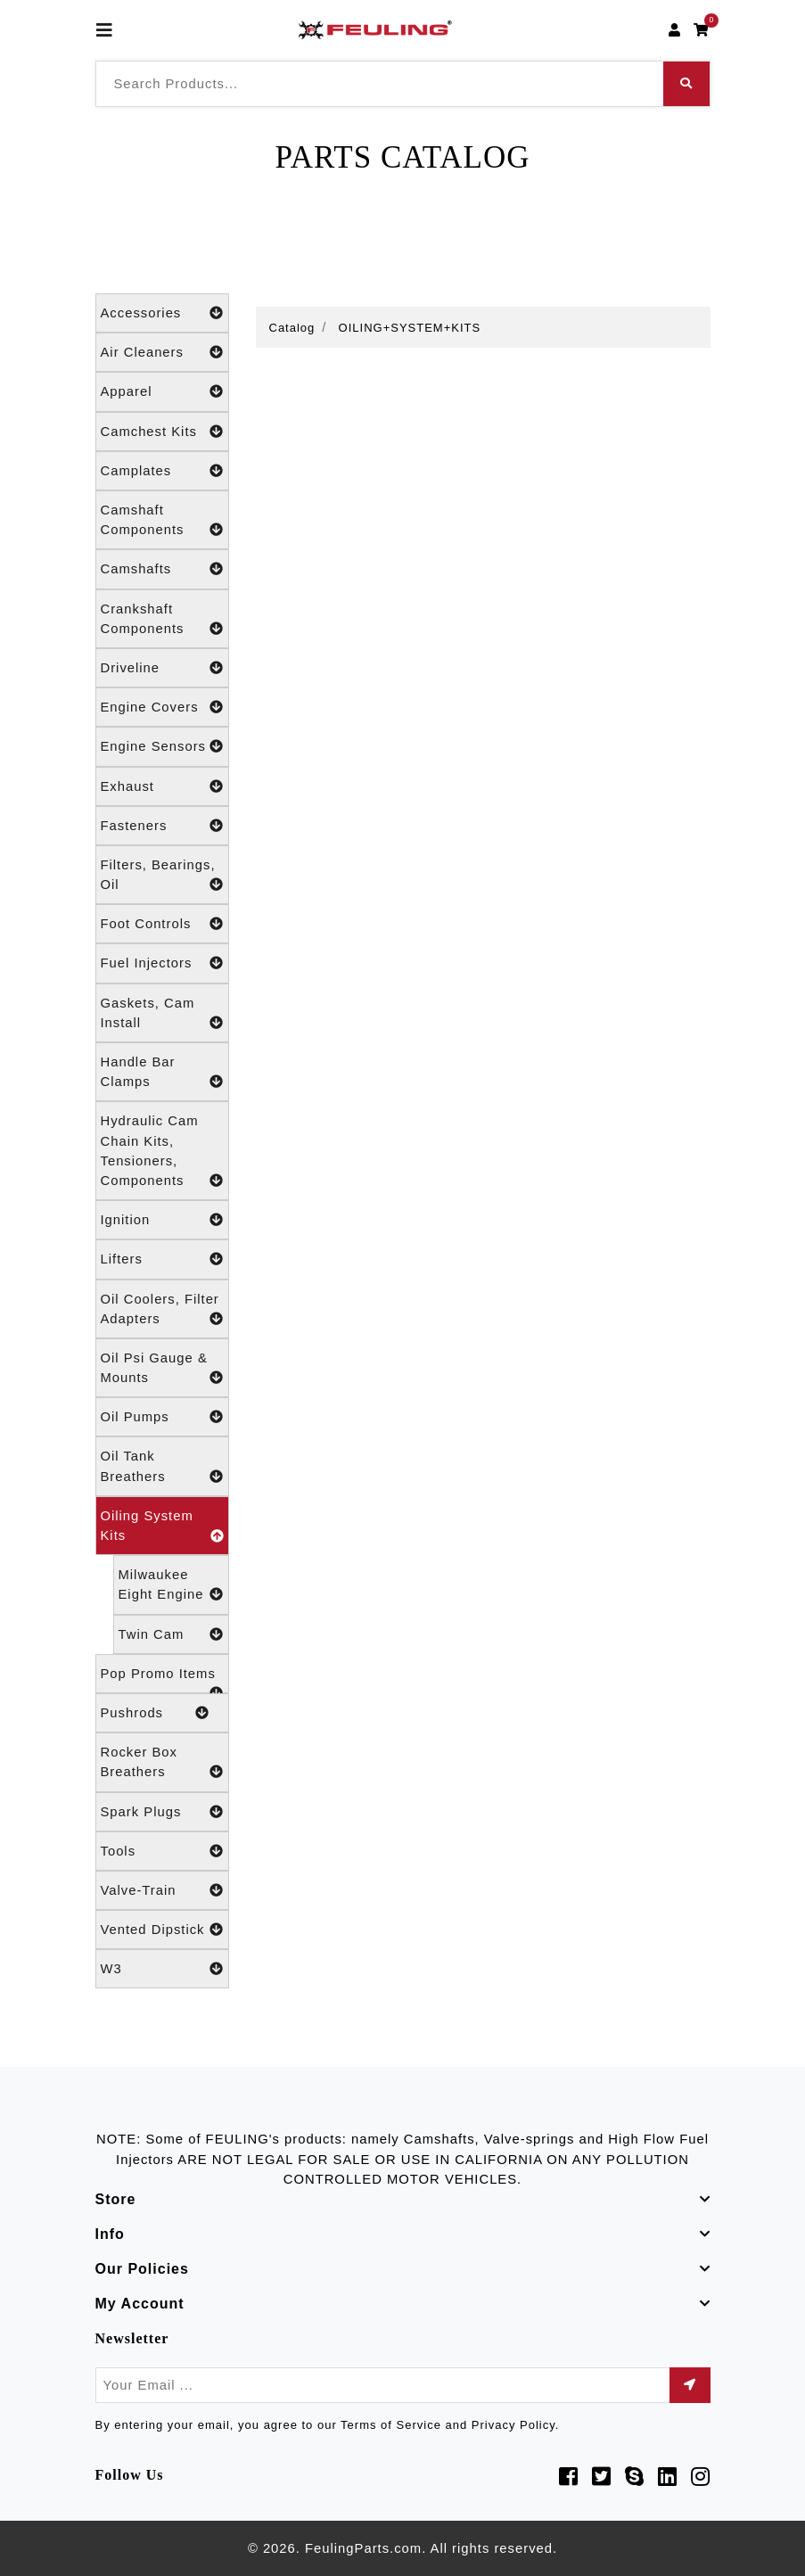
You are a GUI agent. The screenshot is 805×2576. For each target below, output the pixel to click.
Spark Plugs (162, 1812)
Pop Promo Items (162, 1680)
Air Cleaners (162, 352)
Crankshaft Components (162, 620)
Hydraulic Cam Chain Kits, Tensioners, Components (162, 1152)
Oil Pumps (162, 1417)
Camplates (162, 471)
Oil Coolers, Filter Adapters (162, 1310)
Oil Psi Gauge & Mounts (162, 1369)
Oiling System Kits (162, 1527)
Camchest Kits (162, 431)
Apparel (162, 391)
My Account (140, 2303)
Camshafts (162, 569)
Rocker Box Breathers (162, 1763)
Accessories (162, 313)
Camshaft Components (162, 521)
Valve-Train (162, 1890)
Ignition (162, 1220)
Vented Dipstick (162, 1929)
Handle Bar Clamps (162, 1073)
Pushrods (155, 1713)
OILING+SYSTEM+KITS (410, 327)
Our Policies (142, 2268)
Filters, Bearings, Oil (162, 876)
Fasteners (162, 825)
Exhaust (162, 786)
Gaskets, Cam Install (162, 1014)
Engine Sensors (162, 746)
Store (115, 2199)
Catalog (292, 327)
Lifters (162, 1259)
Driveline (162, 668)
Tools (162, 1851)
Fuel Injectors (162, 963)
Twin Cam (171, 1634)
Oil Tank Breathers (162, 1467)
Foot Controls (162, 924)
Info (110, 2234)
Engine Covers (162, 707)
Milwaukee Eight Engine (171, 1586)
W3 (162, 1969)
